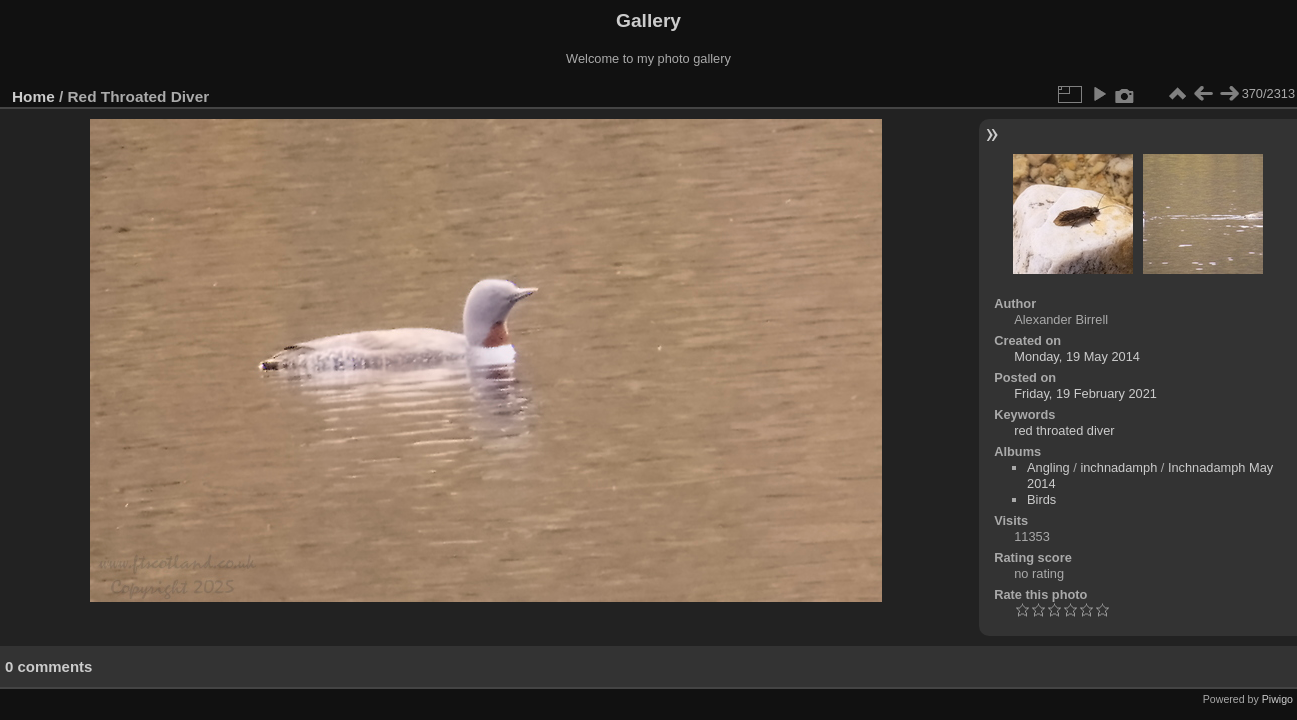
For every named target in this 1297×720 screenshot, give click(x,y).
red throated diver (1064, 430)
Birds (1041, 499)
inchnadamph (1118, 467)
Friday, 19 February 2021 (1085, 393)
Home (33, 96)
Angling (1048, 467)
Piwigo (1277, 699)
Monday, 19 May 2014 (1077, 356)
